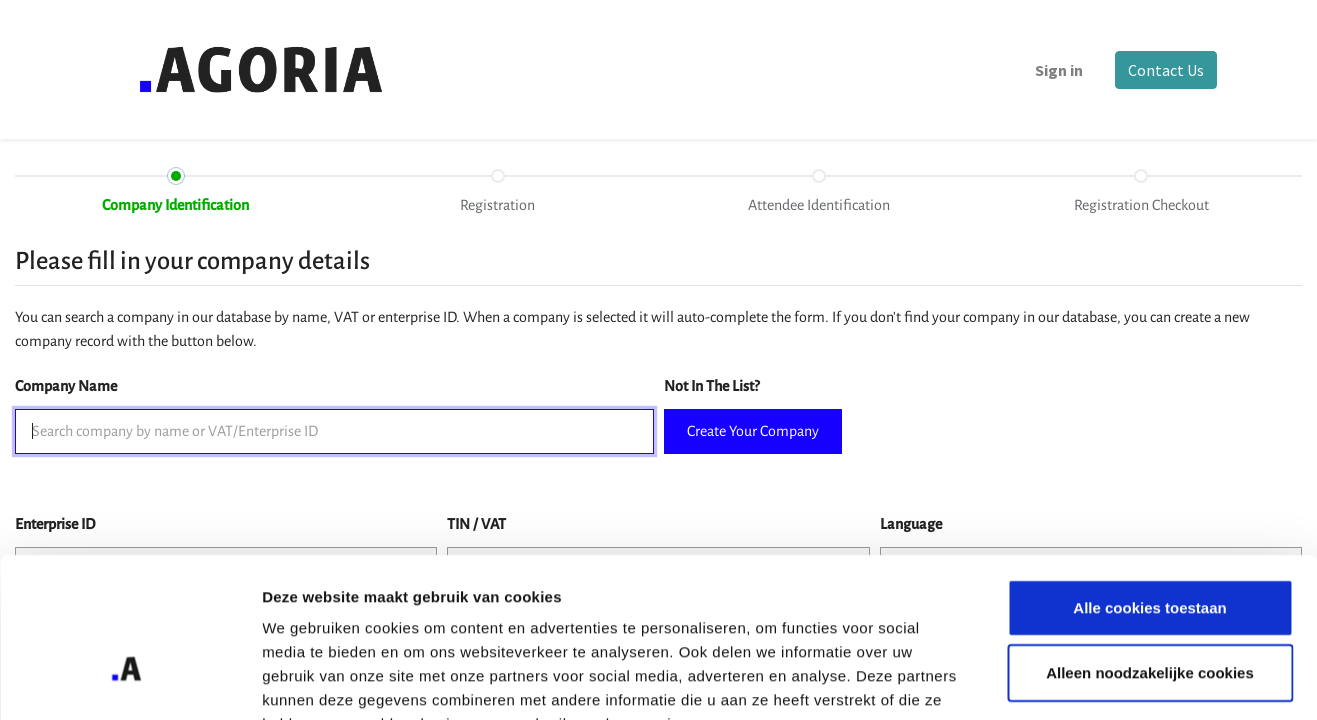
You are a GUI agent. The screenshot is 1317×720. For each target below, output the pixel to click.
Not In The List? (711, 386)
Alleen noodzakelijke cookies (1150, 549)
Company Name (66, 386)
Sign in (1056, 70)
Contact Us (1163, 70)
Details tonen (1080, 680)
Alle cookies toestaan (1149, 483)
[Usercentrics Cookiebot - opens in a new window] (129, 681)
